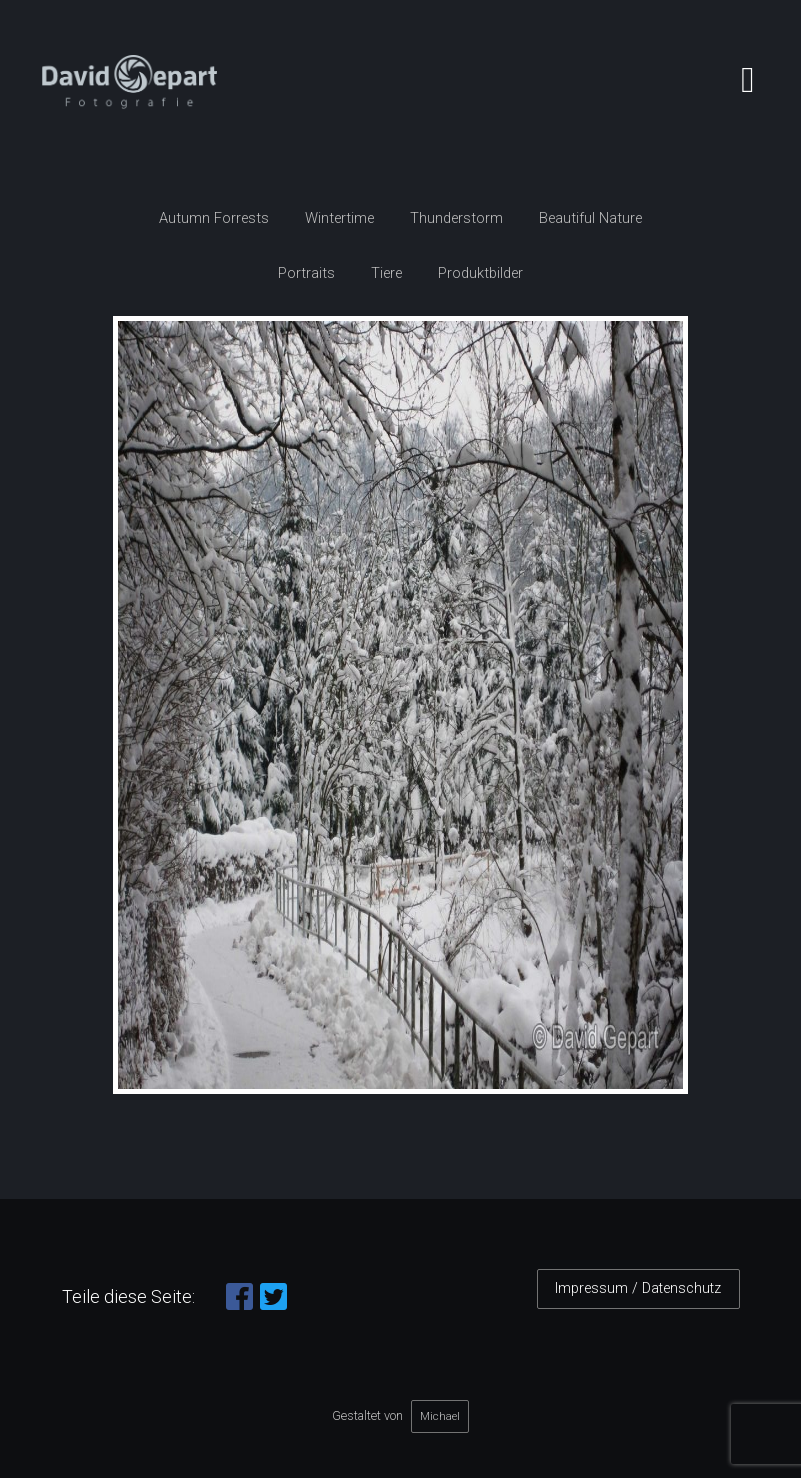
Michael (440, 1416)
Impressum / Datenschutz (638, 1288)
